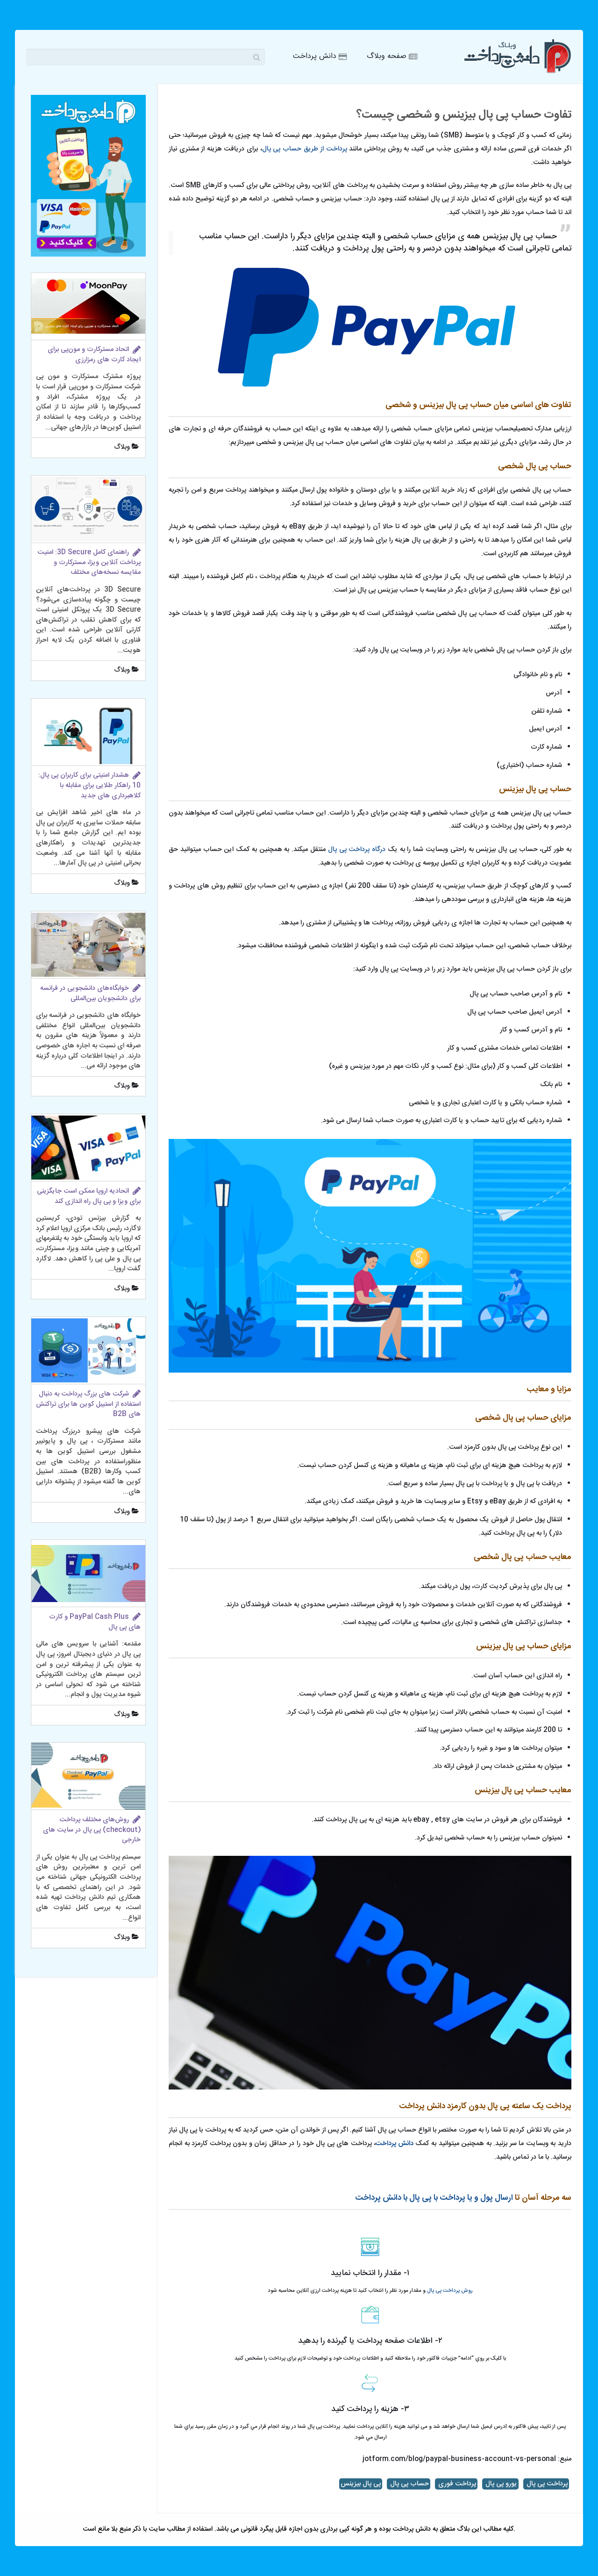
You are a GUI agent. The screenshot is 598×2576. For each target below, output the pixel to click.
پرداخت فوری (456, 2484)
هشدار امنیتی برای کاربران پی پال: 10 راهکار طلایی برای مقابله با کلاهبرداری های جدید (89, 785)
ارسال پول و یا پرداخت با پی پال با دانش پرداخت (434, 2198)
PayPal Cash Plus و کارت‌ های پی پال (95, 1622)
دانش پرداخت (394, 2143)
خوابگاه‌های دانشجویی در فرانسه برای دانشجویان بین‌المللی (90, 993)
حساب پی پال (408, 2484)
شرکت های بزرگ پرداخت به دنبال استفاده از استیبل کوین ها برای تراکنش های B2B (88, 1404)
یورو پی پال (500, 2484)
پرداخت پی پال (546, 2484)
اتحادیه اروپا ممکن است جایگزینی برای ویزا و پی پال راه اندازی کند (89, 1196)
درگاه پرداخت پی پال (356, 849)
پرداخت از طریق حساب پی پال (304, 149)
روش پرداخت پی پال (449, 2290)
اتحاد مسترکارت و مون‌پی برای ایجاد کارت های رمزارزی (94, 354)
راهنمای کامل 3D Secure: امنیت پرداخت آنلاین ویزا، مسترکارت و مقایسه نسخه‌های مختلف (89, 562)
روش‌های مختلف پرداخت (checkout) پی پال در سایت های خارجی (92, 1830)
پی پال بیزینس (361, 2484)
